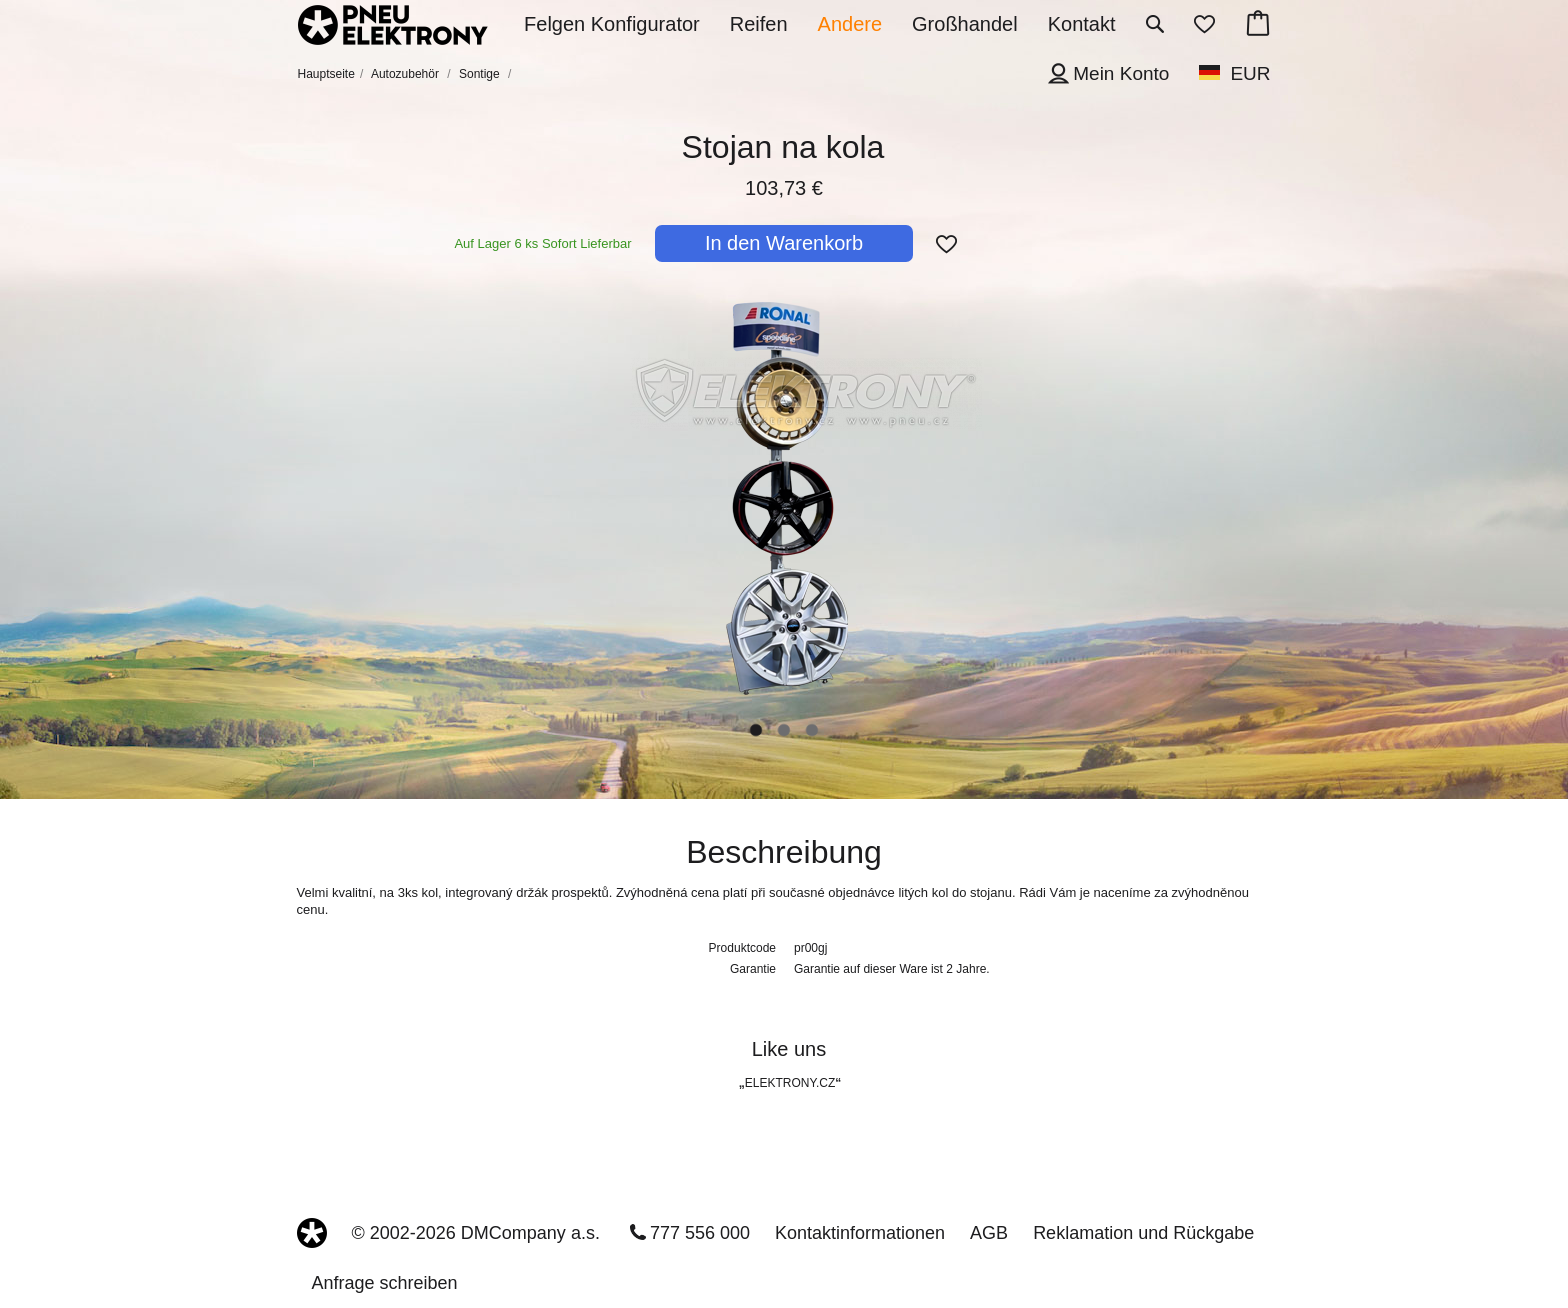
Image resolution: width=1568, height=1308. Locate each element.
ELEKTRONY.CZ (790, 1083)
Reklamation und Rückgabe (1143, 1233)
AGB (989, 1233)
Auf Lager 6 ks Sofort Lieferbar (542, 243)
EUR (1250, 73)
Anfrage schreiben (385, 1283)
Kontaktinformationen (860, 1233)
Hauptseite (326, 74)
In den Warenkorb (784, 243)
